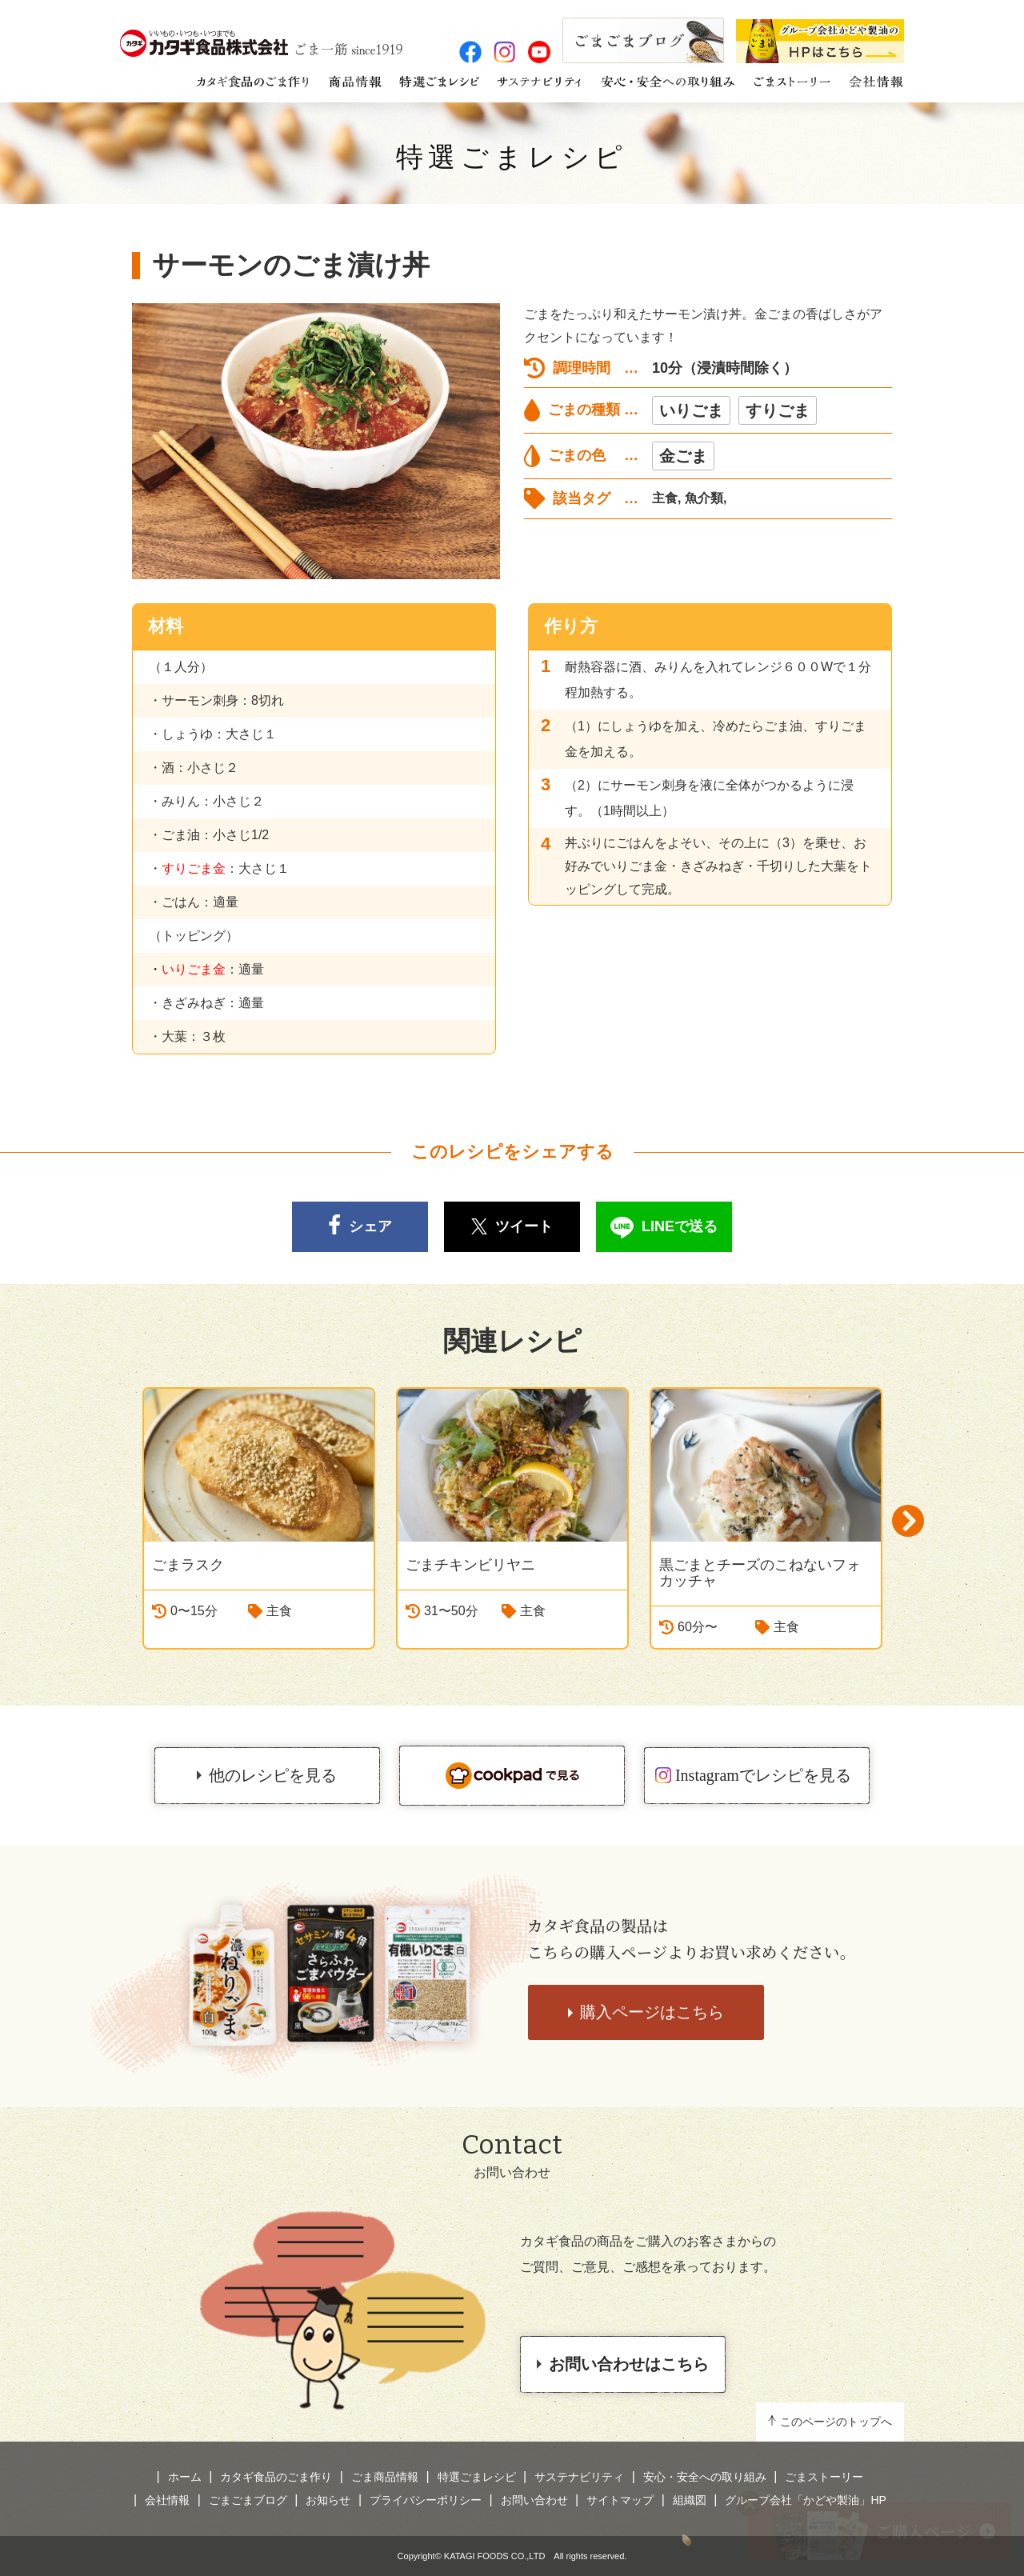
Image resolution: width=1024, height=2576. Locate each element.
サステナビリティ (579, 2476)
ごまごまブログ (248, 2500)
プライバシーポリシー (426, 2500)
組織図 (689, 2500)
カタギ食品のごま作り (276, 2476)
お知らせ (328, 2500)
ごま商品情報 (384, 2476)
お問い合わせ (534, 2500)
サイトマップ (620, 2500)
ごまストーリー (824, 2476)
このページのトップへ (836, 2421)
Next (908, 1521)
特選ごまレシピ (512, 157)
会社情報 (167, 2500)
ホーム (185, 2476)
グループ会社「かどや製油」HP (805, 2500)
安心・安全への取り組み (704, 2476)
